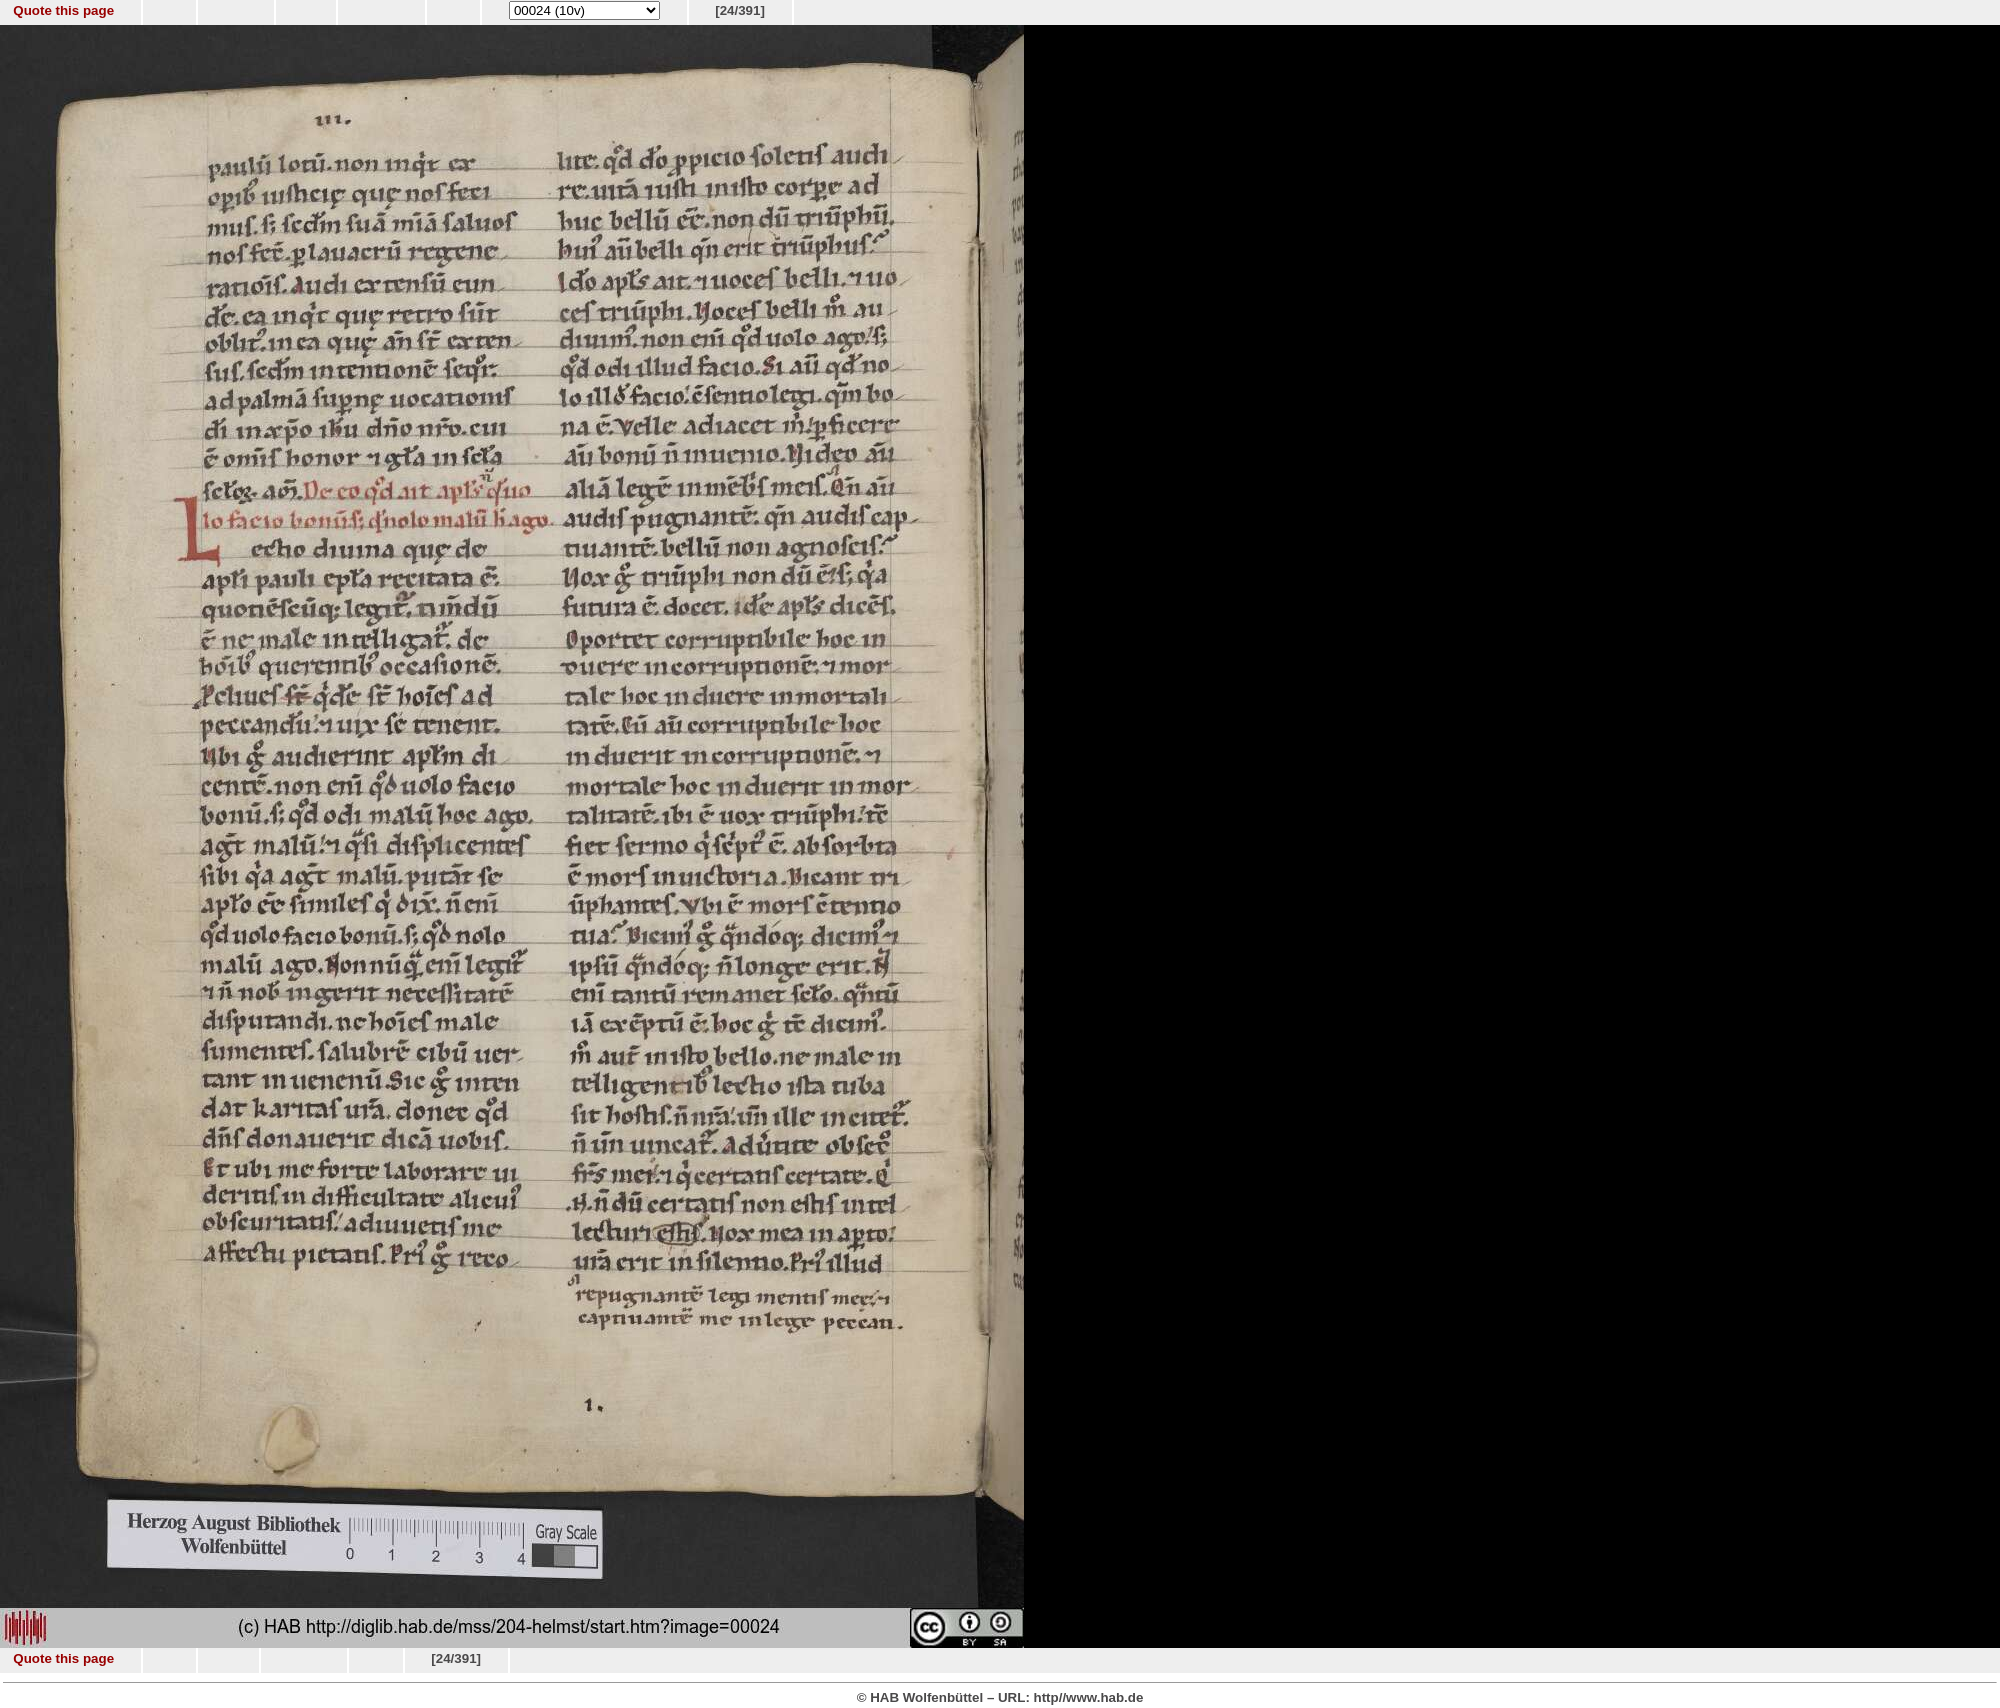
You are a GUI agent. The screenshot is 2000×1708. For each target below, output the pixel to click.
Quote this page (63, 10)
